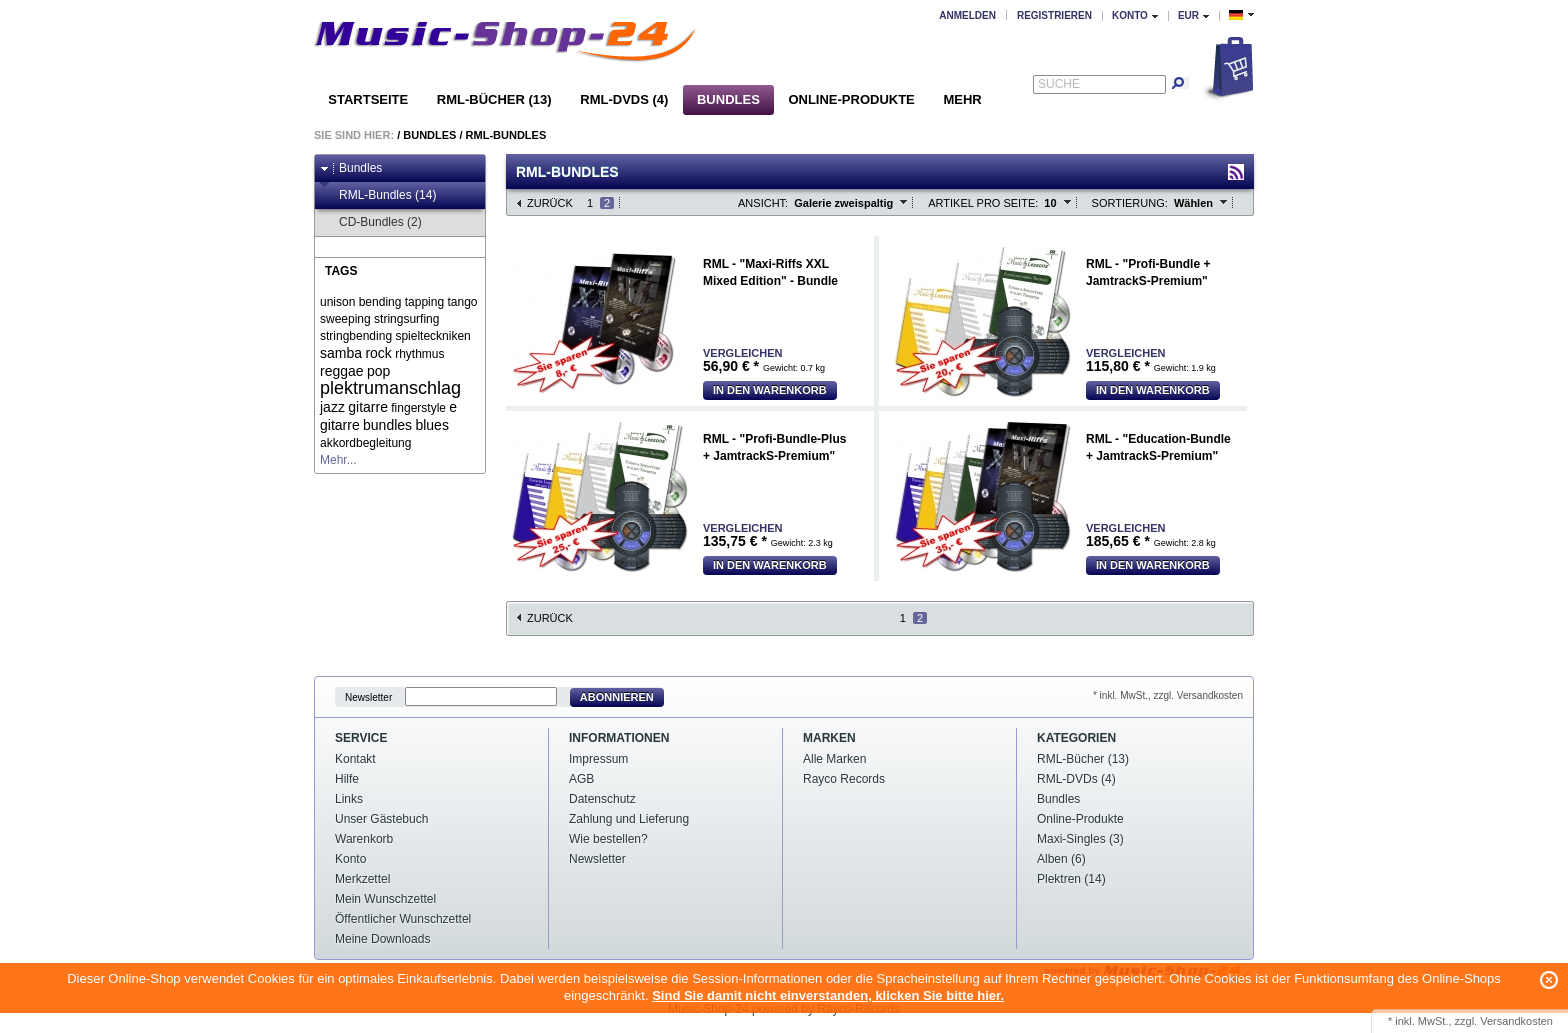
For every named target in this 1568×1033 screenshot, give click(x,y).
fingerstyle (418, 408)
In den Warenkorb (770, 390)
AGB (581, 779)
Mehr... (338, 460)
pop (378, 371)
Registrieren (1054, 15)
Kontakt (355, 759)
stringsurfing (406, 319)
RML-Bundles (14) (378, 195)
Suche (1059, 84)
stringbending (356, 336)
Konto (350, 859)
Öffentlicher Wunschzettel (403, 919)
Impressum (598, 759)
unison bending (360, 302)
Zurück (550, 203)
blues (431, 425)
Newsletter (368, 697)
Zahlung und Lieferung (629, 819)
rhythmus (419, 354)
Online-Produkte (851, 99)
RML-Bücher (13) (494, 99)
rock (378, 353)
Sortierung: (1130, 203)
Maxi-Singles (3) (1080, 839)
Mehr (962, 99)
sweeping (345, 319)
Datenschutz (602, 799)
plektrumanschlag (390, 388)
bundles (387, 425)
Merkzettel (362, 879)
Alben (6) (1061, 859)
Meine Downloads (382, 939)
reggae (342, 371)
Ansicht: (763, 203)
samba (341, 353)
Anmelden (967, 15)
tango (462, 302)
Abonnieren (617, 697)
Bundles (728, 99)
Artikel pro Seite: (983, 203)
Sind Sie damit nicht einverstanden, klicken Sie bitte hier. (828, 995)
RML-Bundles (506, 135)
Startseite (368, 99)
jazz (332, 407)
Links (349, 799)
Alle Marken (834, 759)
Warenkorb (364, 839)
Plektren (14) (1071, 879)
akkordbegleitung (365, 443)
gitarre (368, 407)
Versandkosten (1516, 1021)
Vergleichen (742, 353)
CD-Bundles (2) (371, 222)
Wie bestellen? (608, 839)
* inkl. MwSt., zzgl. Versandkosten (1168, 695)
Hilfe (347, 779)
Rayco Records (844, 779)
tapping (424, 302)
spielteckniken (432, 336)
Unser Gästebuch (381, 819)
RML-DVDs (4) (624, 99)
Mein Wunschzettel (385, 899)
